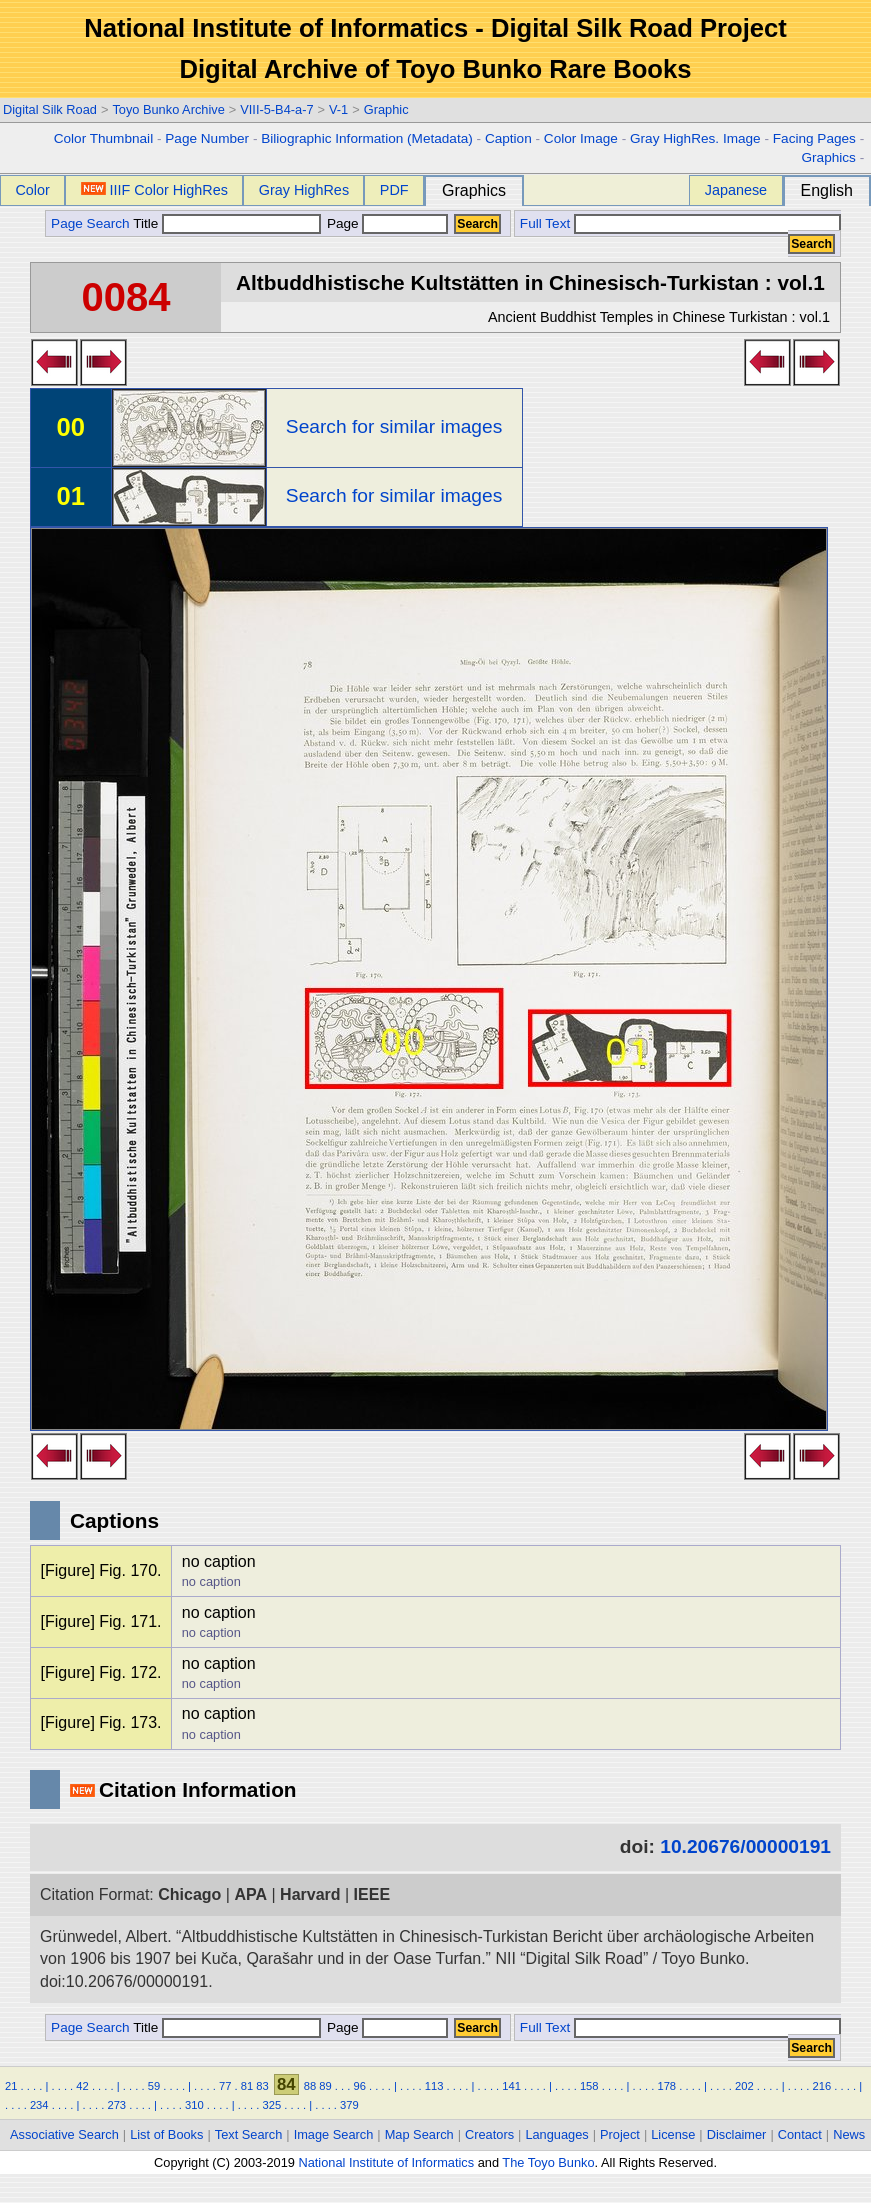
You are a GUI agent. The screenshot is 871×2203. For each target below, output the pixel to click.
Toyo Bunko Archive (168, 109)
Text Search (249, 2134)
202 (744, 2086)
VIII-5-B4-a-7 (276, 109)
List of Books (166, 2134)
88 (310, 2086)
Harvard (310, 1894)
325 (272, 2105)
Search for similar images (394, 426)
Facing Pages (814, 138)
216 (822, 2086)
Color (32, 190)
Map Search (419, 2134)
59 (154, 2086)
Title (227, 223)
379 (349, 2105)
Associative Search (64, 2134)
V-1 (338, 109)
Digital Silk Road (50, 109)
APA (250, 1894)
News (849, 2134)
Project (620, 2134)
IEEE (372, 1894)
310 (194, 2105)
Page (385, 223)
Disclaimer (737, 2134)
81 (247, 2086)
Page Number (207, 138)
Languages (556, 2134)
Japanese (736, 190)
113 (434, 2086)
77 (225, 2086)
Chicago (189, 1894)
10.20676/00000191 (745, 1846)
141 (511, 2086)
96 (359, 2086)
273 (116, 2105)
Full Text (545, 223)
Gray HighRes (304, 190)
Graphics (828, 157)
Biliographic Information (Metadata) (367, 138)
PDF (394, 190)
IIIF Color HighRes (154, 190)
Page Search (90, 223)
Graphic (386, 109)
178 (666, 2086)
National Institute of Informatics (386, 2162)
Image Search (334, 2134)
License (673, 2134)
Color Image (581, 138)
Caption (508, 138)
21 (11, 2086)
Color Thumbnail (103, 138)
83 (262, 2086)
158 (589, 2086)
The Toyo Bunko (548, 2162)
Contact (800, 2134)
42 (82, 2086)
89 (325, 2086)
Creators (489, 2134)
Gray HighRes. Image (695, 138)
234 (39, 2105)
